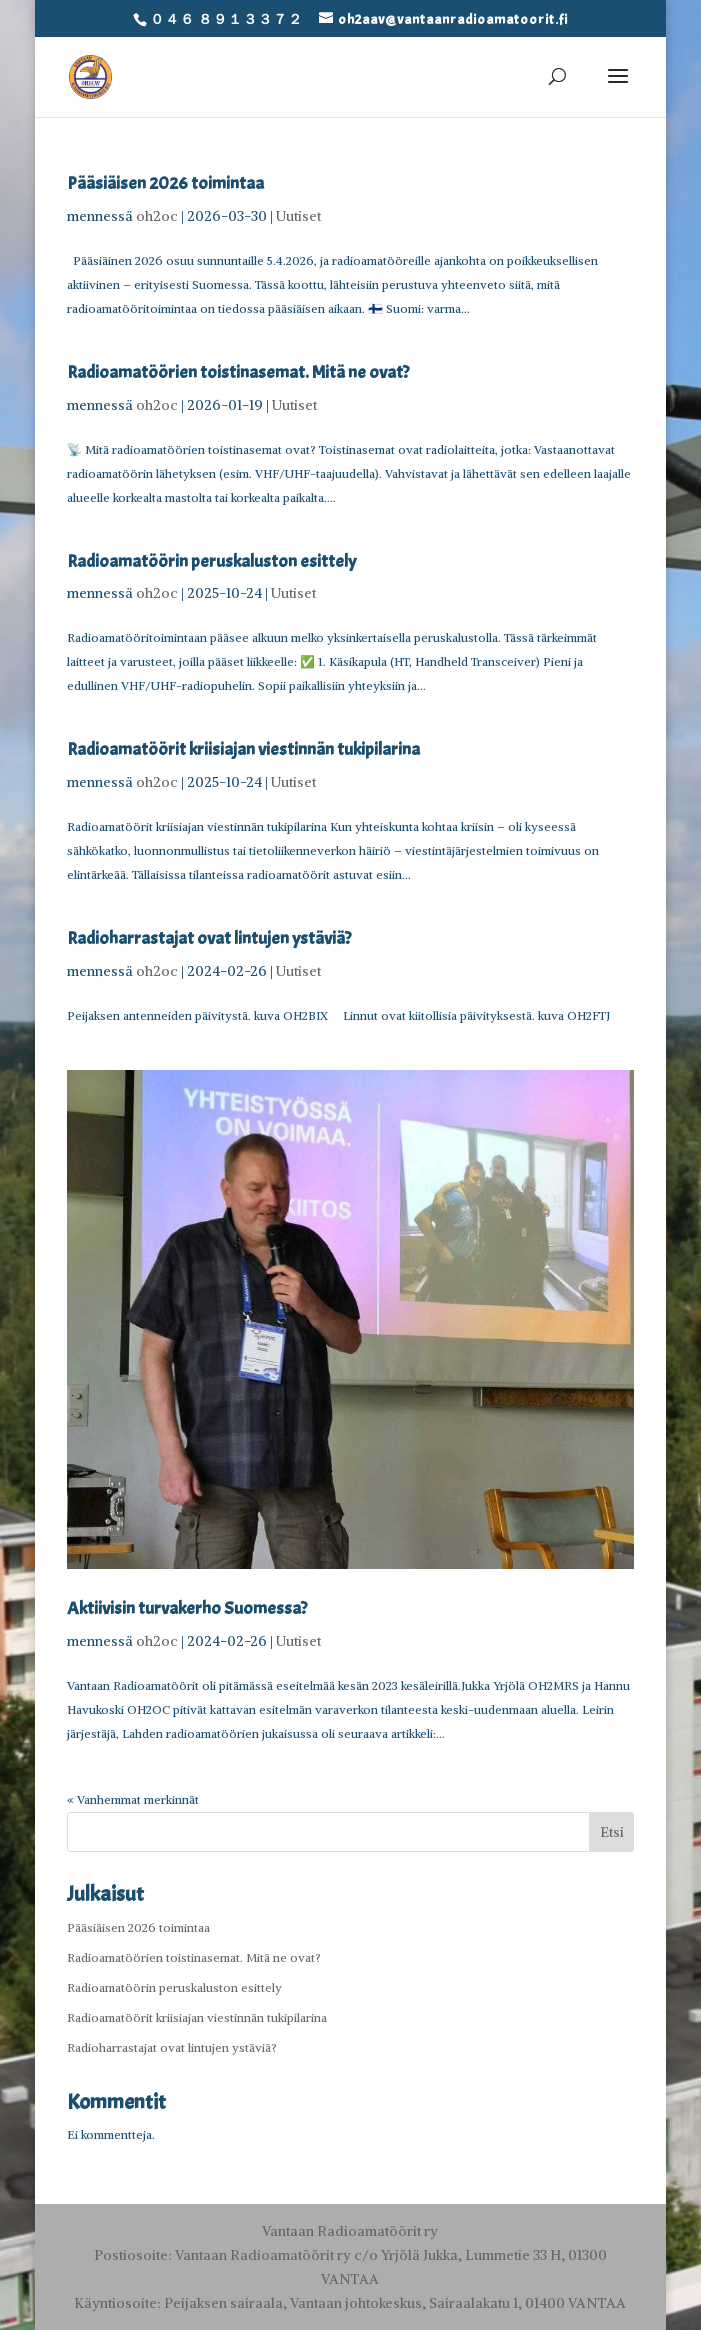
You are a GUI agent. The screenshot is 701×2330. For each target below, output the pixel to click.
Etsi (612, 1832)
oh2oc (157, 216)
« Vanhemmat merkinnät (133, 1799)
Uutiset (298, 216)
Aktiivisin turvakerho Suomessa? (187, 1608)
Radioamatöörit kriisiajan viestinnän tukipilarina (243, 749)
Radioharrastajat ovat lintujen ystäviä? (209, 938)
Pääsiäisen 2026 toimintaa (165, 183)
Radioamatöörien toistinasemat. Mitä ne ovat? (238, 372)
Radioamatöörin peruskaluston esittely (211, 561)
